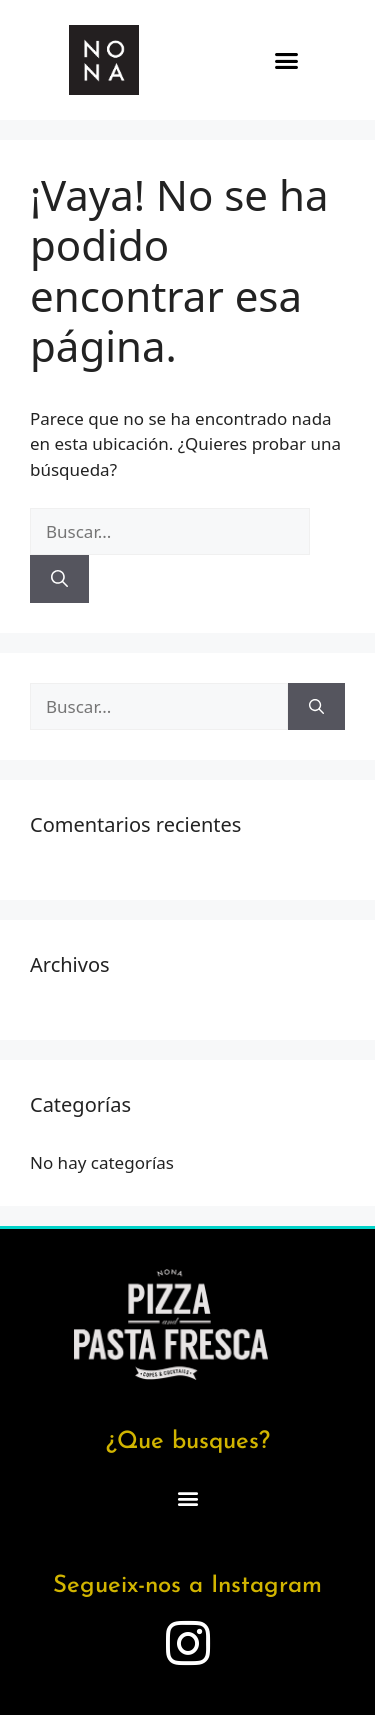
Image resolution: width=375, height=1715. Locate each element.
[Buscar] (59, 579)
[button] (286, 60)
